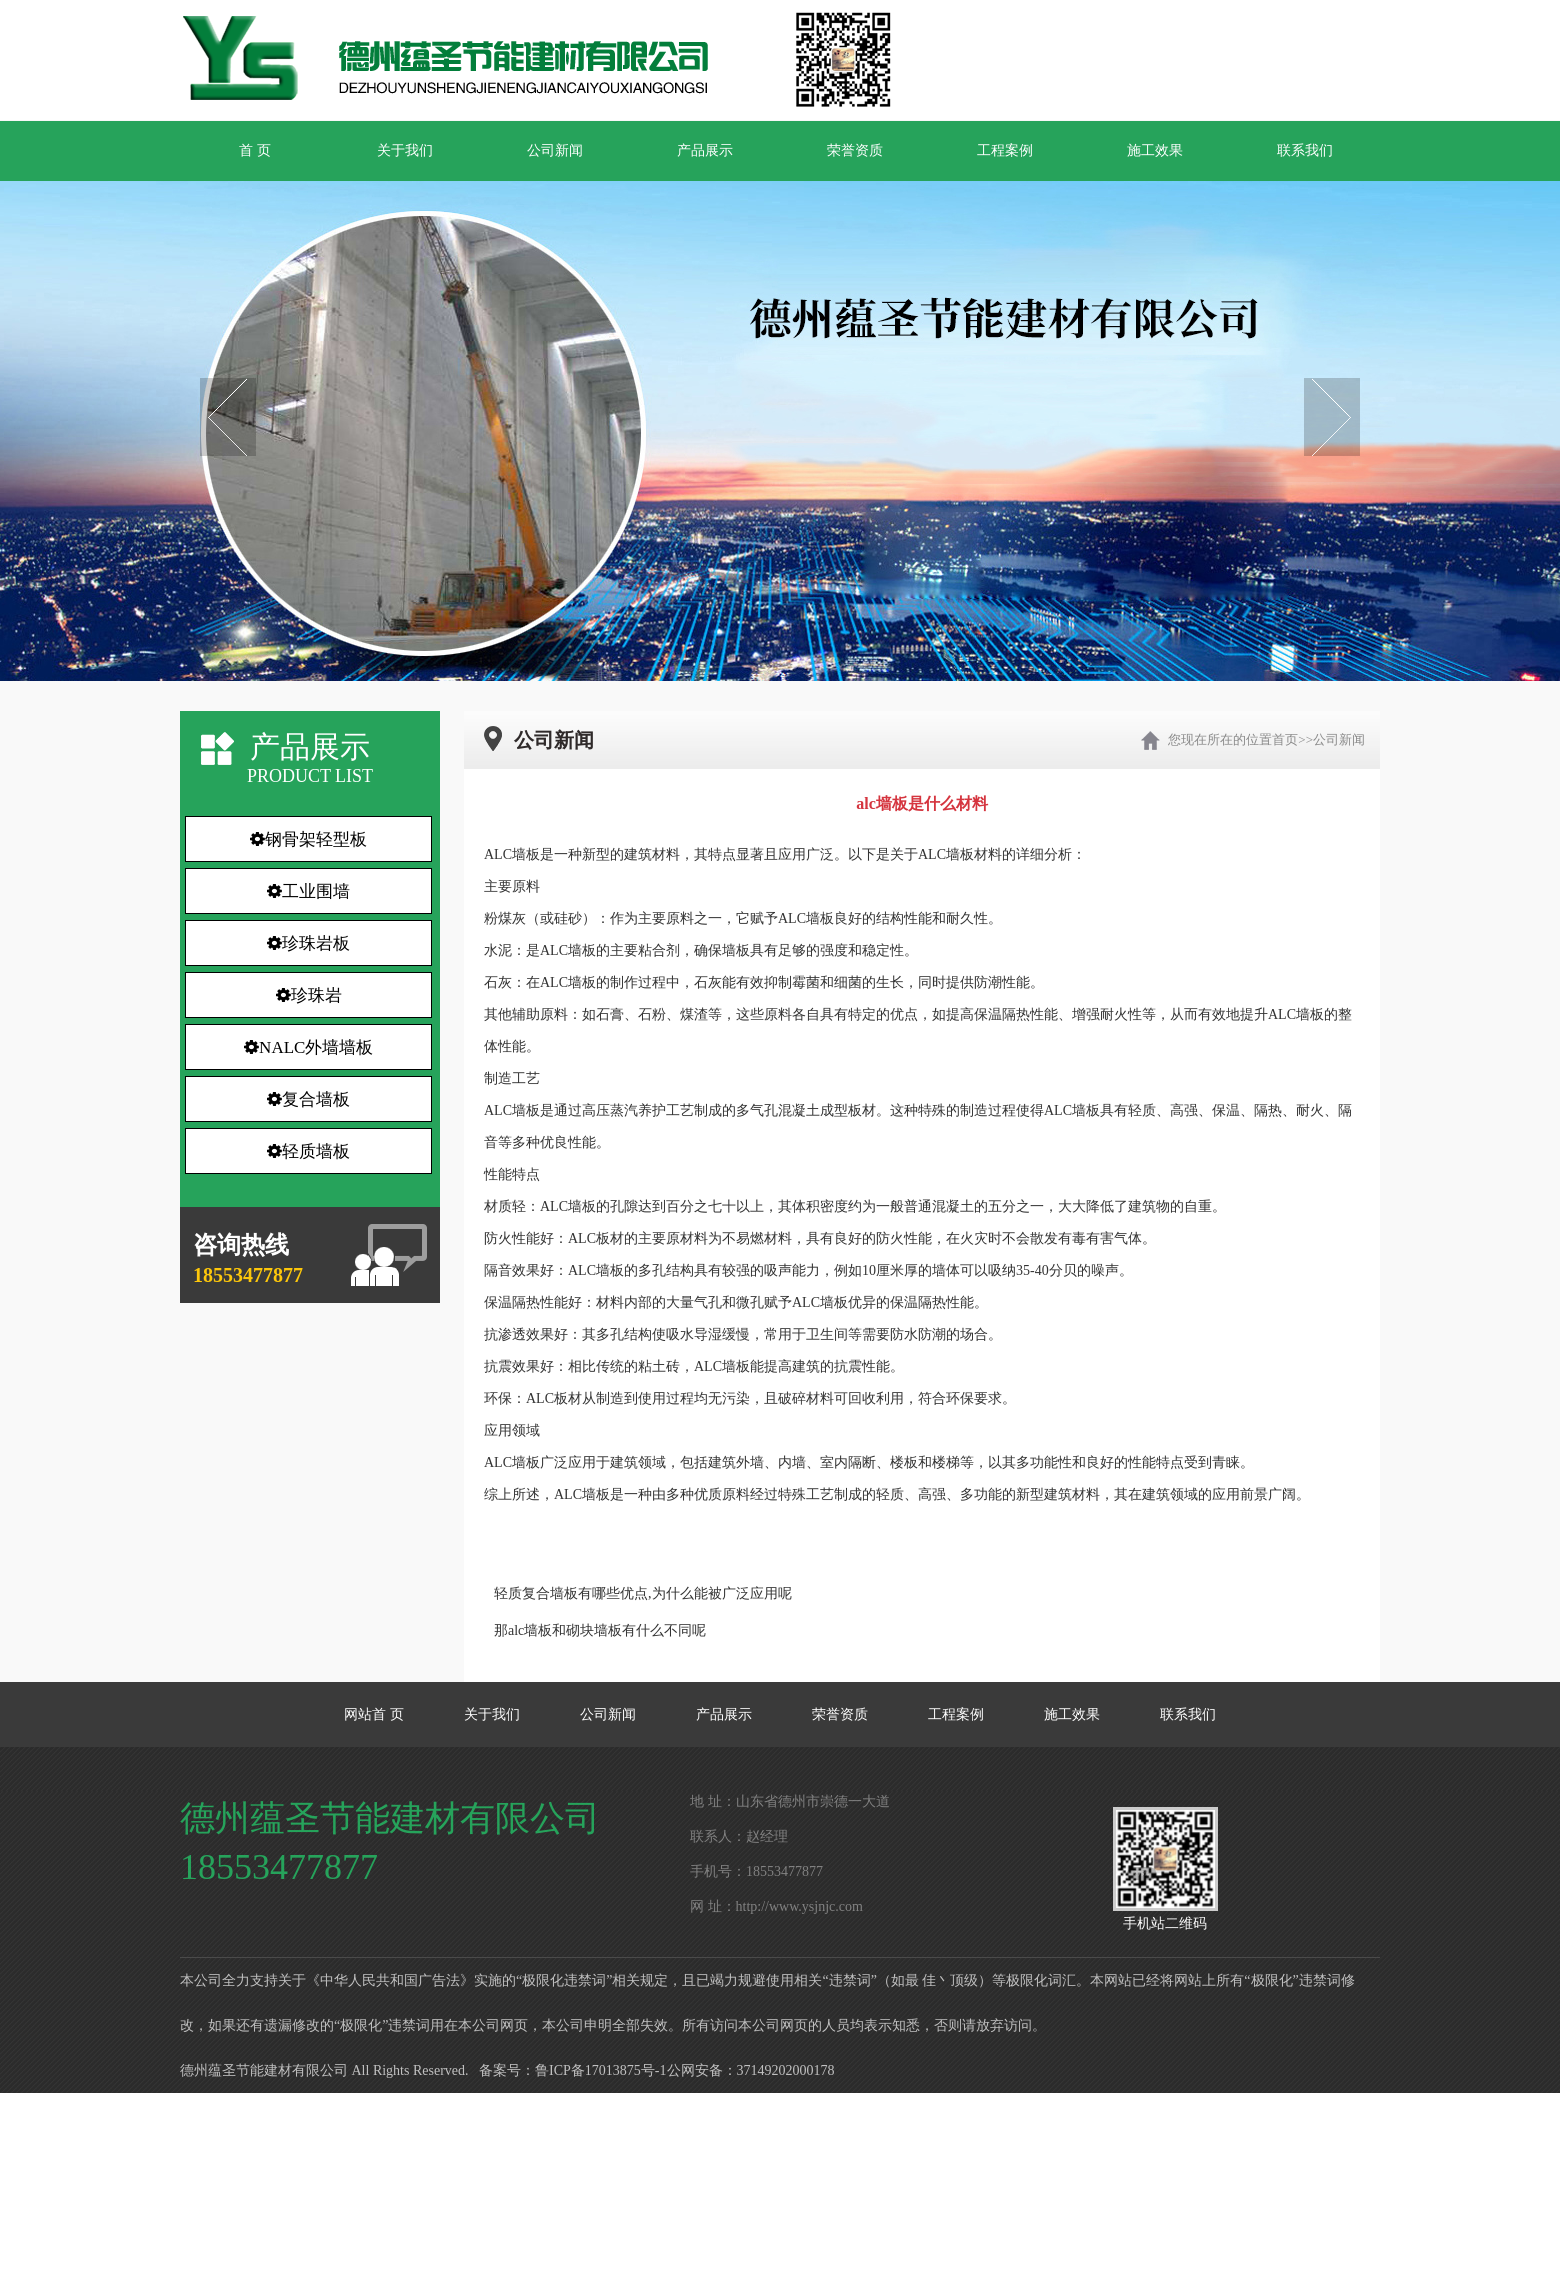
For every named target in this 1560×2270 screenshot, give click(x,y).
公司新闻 (555, 150)
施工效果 (1155, 150)
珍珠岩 (309, 995)
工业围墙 (308, 891)
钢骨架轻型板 (308, 839)
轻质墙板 (308, 1151)
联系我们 (1305, 150)
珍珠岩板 (308, 943)
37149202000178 (786, 2070)
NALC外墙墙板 (308, 1047)
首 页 (255, 150)
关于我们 (405, 150)
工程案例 (1005, 150)
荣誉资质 (855, 150)
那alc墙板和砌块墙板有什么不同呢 (600, 1630)
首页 (1285, 739)
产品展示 (705, 150)
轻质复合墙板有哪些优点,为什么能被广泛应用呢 (643, 1593)
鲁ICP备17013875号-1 (600, 2070)
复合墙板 (308, 1099)
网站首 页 (374, 1714)
